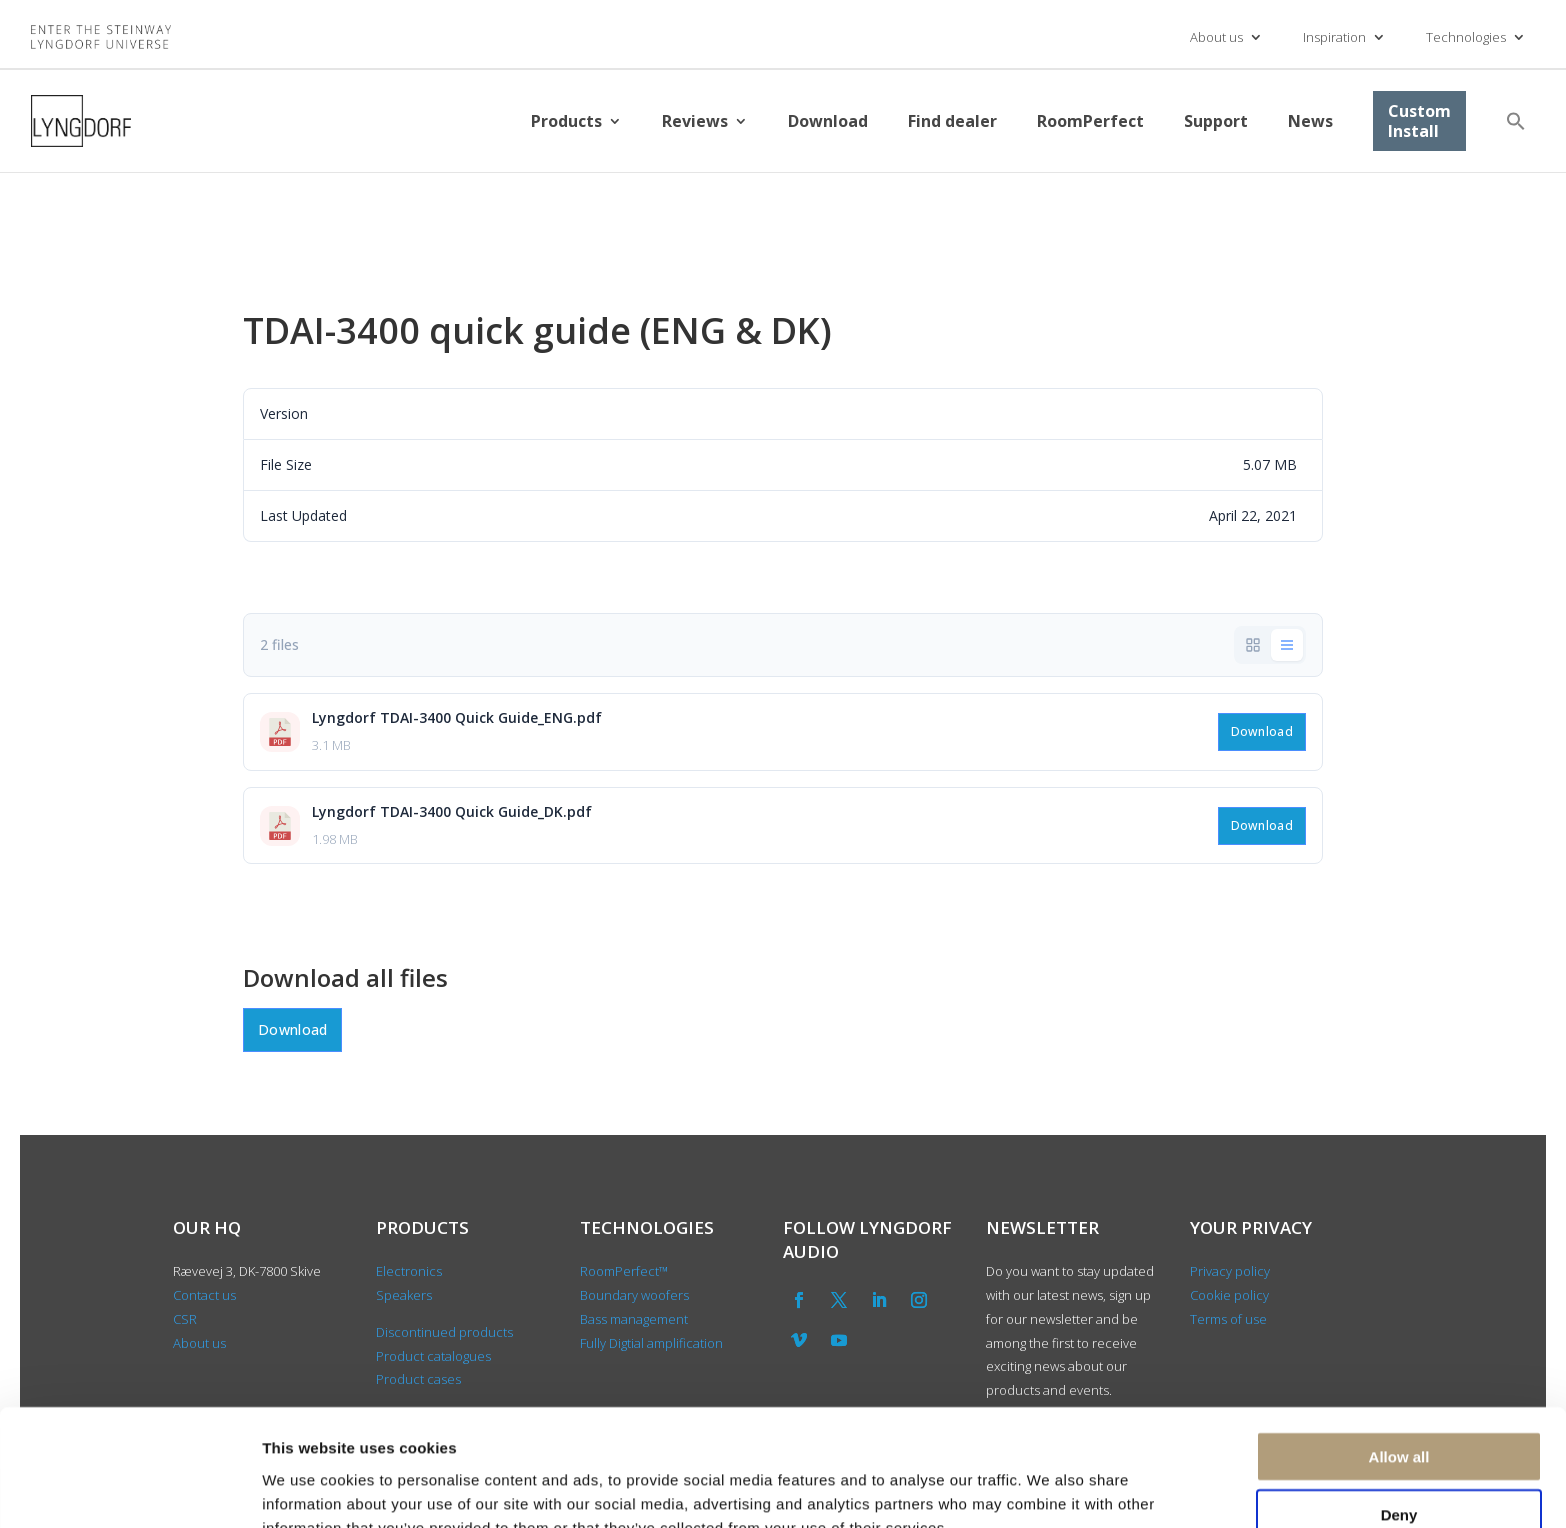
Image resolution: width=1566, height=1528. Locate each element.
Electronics (409, 1271)
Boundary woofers (634, 1295)
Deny (1399, 1411)
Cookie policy (1229, 1295)
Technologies (1466, 37)
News (1310, 121)
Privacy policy (1230, 1271)
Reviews (695, 121)
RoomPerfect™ (624, 1271)
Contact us (204, 1295)
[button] (1516, 121)
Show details (1049, 1488)
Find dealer (952, 121)
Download (828, 121)
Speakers (404, 1295)
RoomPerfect (1090, 121)
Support (1216, 121)
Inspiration (1334, 37)
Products (566, 121)
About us (1216, 37)
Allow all (1399, 1352)
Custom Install (1419, 121)
